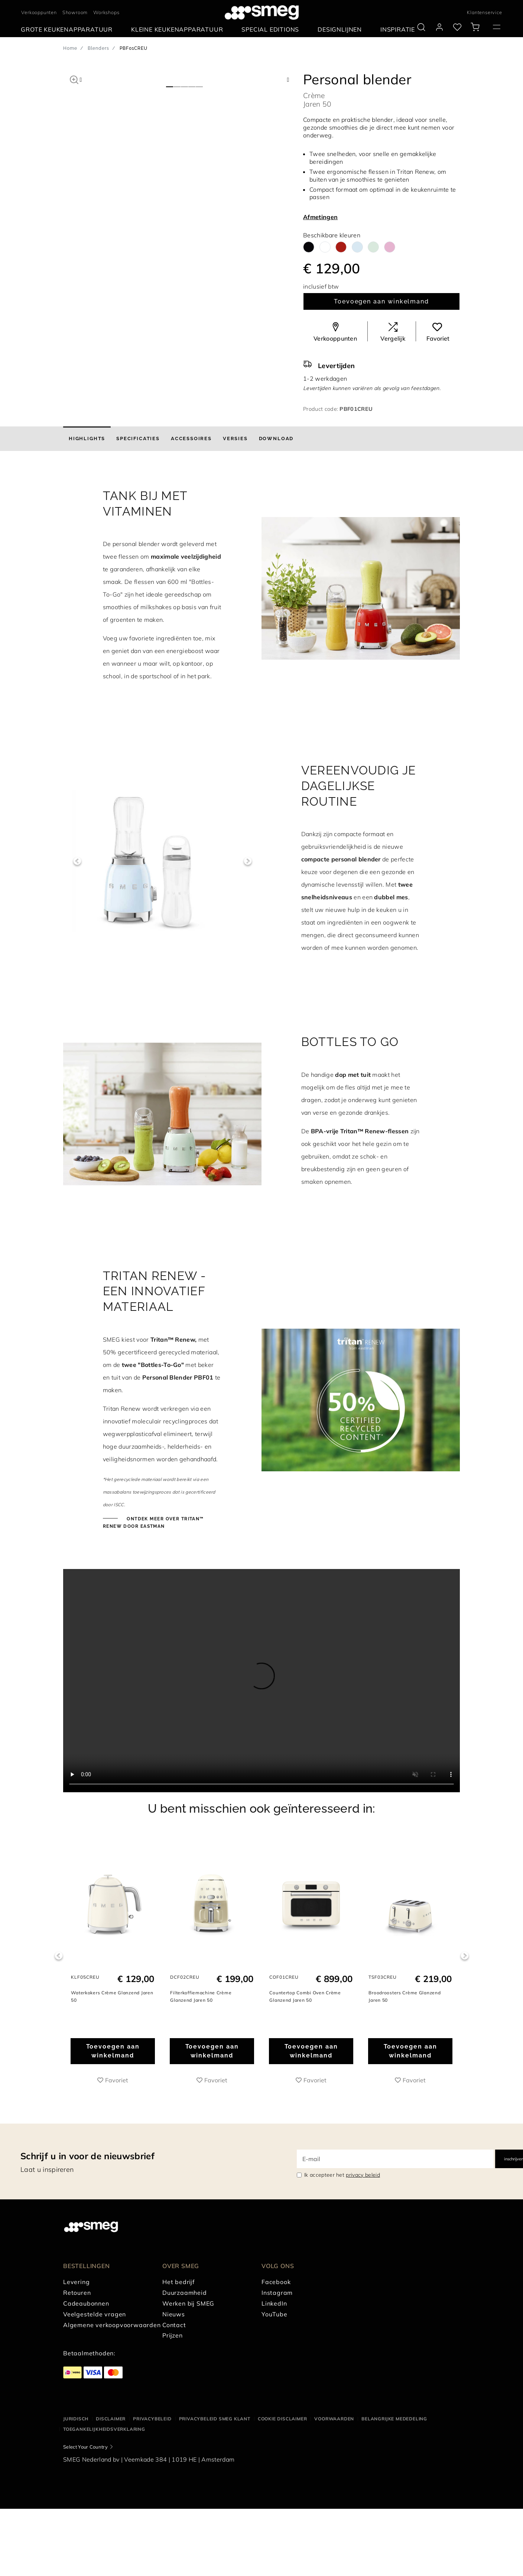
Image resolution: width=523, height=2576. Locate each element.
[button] (74, 78)
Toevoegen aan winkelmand (381, 301)
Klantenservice (484, 12)
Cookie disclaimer (282, 2418)
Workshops (106, 12)
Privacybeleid (152, 2418)
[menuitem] (68, 29)
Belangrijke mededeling (394, 2418)
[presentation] (261, 1680)
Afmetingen (320, 217)
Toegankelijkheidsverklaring (104, 2429)
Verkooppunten (38, 12)
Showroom (75, 12)
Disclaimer (111, 2418)
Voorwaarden (334, 2418)
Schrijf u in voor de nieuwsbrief (87, 2155)
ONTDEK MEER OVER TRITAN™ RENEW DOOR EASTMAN (153, 1522)
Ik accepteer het (342, 2174)
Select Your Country (85, 2447)
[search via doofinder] (421, 27)
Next (247, 861)
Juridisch (75, 2418)
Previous (77, 861)
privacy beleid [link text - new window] (363, 2174)
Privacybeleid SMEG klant (214, 2418)
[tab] (87, 438)
